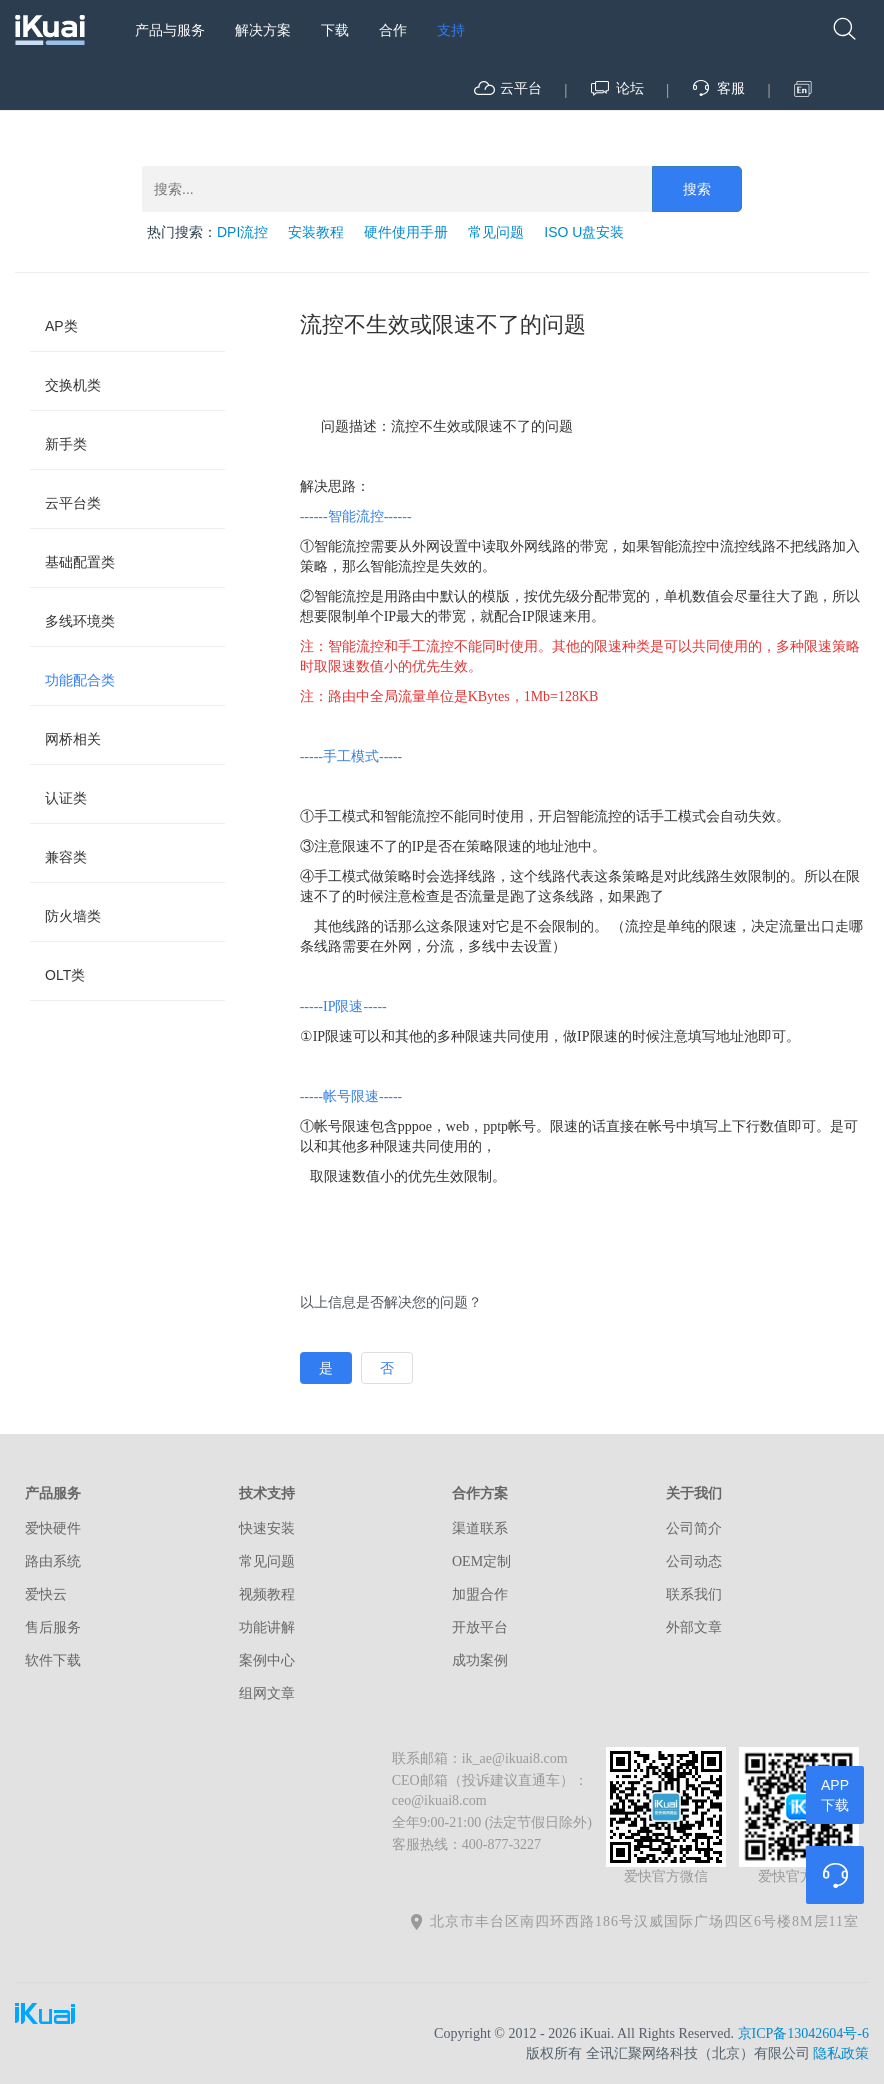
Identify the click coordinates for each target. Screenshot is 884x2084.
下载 (335, 30)
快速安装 (267, 1528)
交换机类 (73, 385)
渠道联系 (480, 1528)
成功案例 (480, 1660)
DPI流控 (242, 232)
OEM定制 (481, 1561)
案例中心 (267, 1660)
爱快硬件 (53, 1528)
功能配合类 (80, 680)
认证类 (66, 798)
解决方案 (263, 30)
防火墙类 (73, 916)
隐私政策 (841, 2053)
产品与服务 (170, 30)
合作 (393, 30)
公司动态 (694, 1561)
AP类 (61, 326)
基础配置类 (80, 562)
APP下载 (835, 1795)
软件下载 (53, 1660)
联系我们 (694, 1594)
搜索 (697, 189)
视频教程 (267, 1594)
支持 (451, 30)
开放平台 (480, 1627)
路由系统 (53, 1561)
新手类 (66, 444)
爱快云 (46, 1594)
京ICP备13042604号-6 (803, 2033)
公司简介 (694, 1528)
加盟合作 (480, 1594)
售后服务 (53, 1627)
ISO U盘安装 (584, 232)
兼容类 (66, 857)
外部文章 (694, 1627)
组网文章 (267, 1693)
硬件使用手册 (406, 232)
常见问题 (496, 232)
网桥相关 (73, 739)
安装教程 (316, 232)
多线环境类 (80, 621)
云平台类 (73, 503)
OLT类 (65, 975)
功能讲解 (267, 1627)
